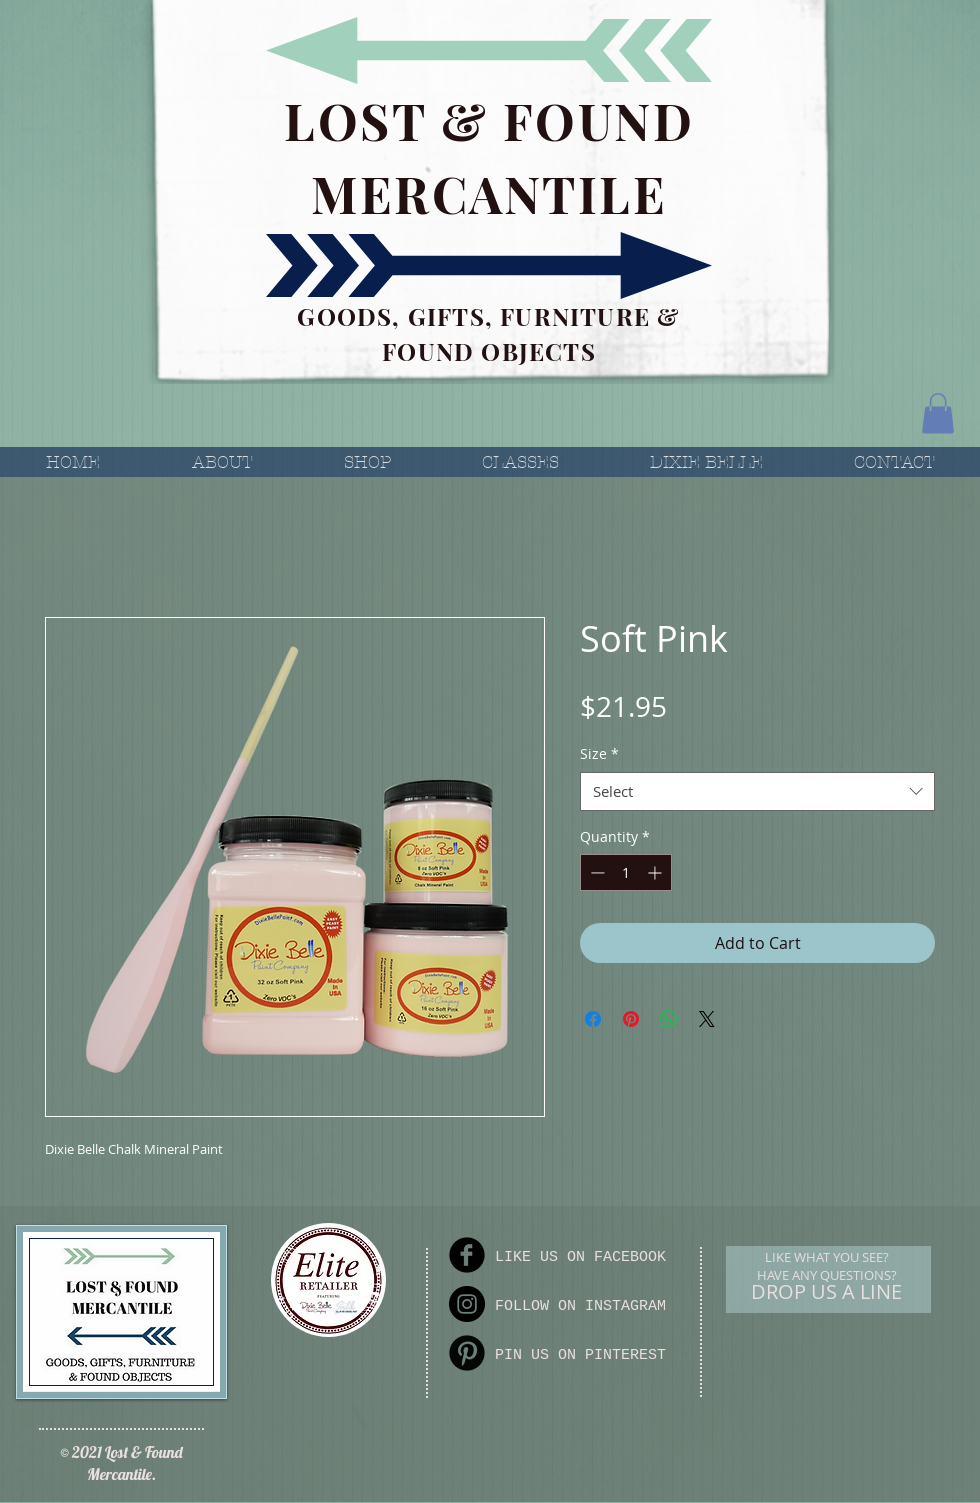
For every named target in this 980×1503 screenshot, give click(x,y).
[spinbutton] (626, 872)
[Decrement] (595, 872)
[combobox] (757, 791)
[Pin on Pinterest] (631, 1019)
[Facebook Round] (467, 1255)
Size (599, 753)
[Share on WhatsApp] (669, 1019)
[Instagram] (467, 1304)
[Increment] (656, 872)
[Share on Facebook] (593, 1019)
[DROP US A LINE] (826, 1292)
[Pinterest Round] (467, 1353)
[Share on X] (707, 1019)
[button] (938, 413)
